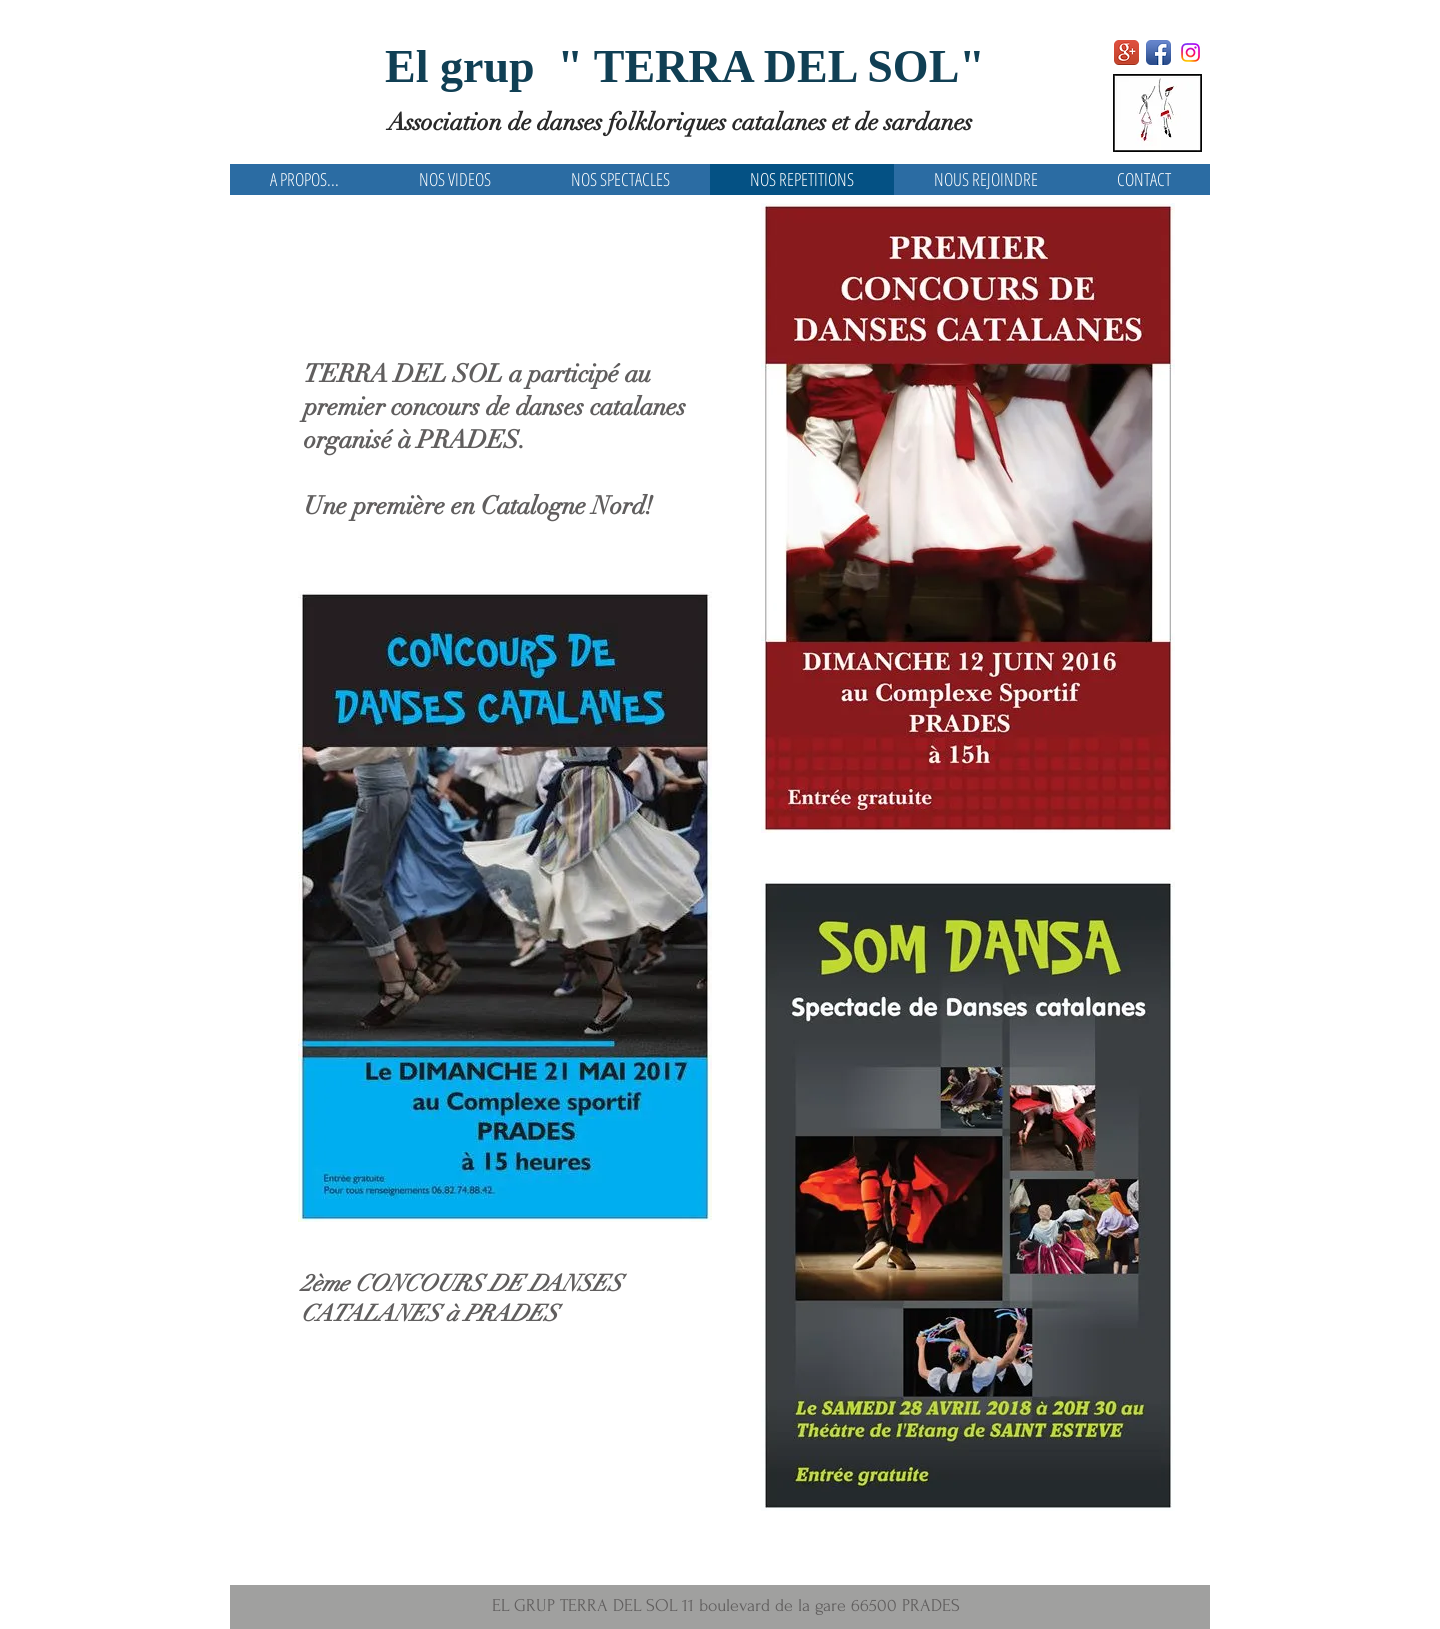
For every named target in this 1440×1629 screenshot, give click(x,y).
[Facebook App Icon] (1158, 52)
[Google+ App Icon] (1126, 52)
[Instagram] (1190, 52)
